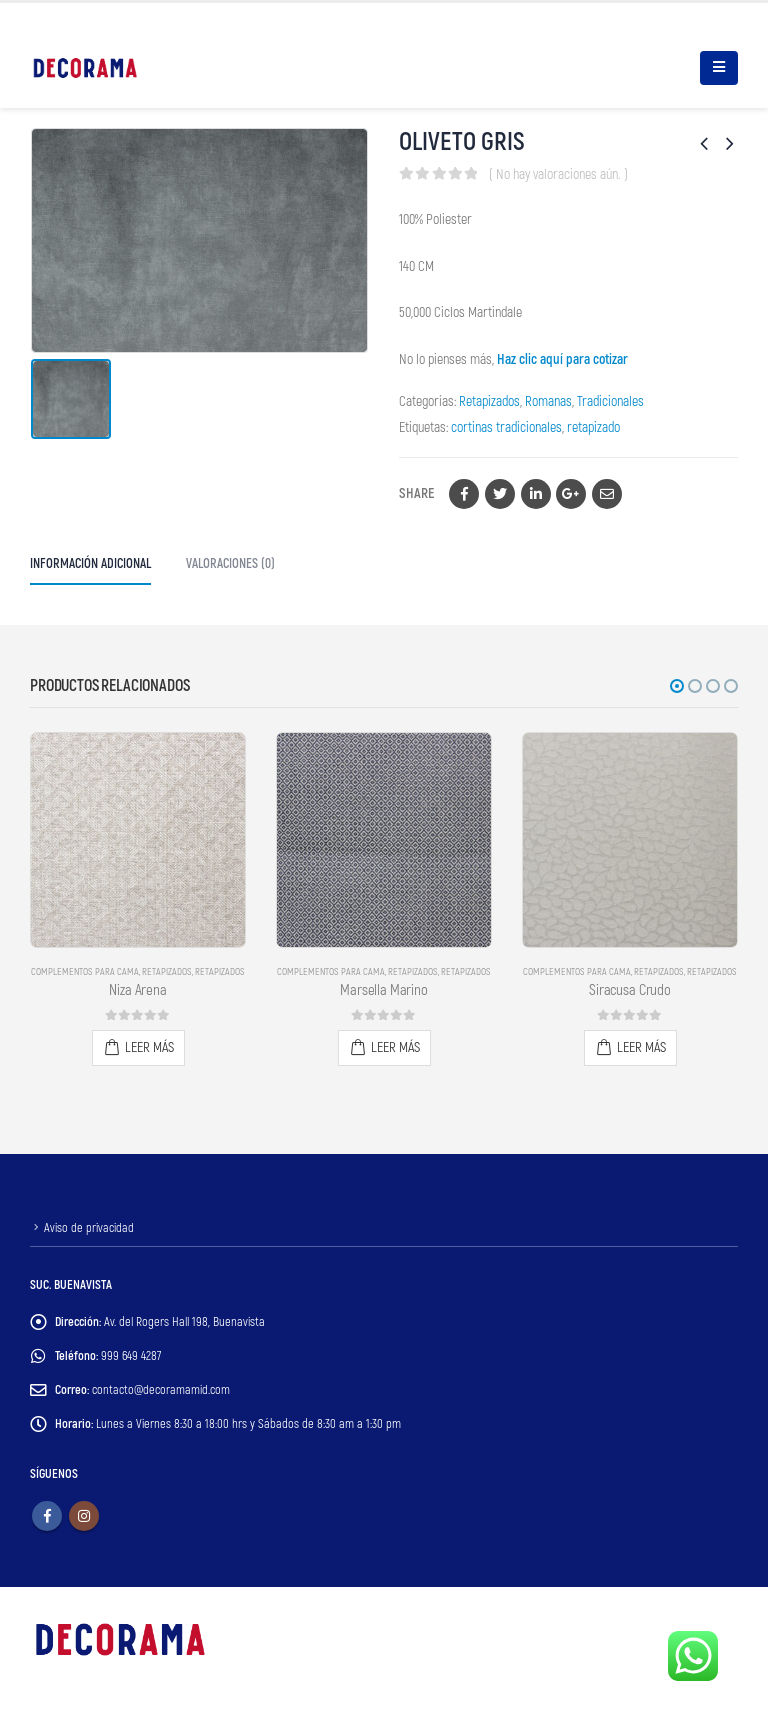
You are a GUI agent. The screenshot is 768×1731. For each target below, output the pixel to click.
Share (416, 493)
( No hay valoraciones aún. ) (558, 174)
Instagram (84, 1516)
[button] (677, 686)
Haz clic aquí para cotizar (562, 359)
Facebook (464, 494)
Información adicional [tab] (90, 564)
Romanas (548, 401)
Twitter (500, 494)
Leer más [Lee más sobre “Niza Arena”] (149, 1047)
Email (607, 494)
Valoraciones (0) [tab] (230, 564)
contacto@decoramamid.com (161, 1390)
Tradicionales (610, 401)
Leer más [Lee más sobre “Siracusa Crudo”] (641, 1047)
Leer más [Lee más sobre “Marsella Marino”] (395, 1047)
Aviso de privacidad (89, 1228)
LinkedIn (536, 494)
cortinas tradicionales (506, 427)
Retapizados (489, 401)
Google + (571, 494)
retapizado (593, 427)
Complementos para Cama (85, 972)
